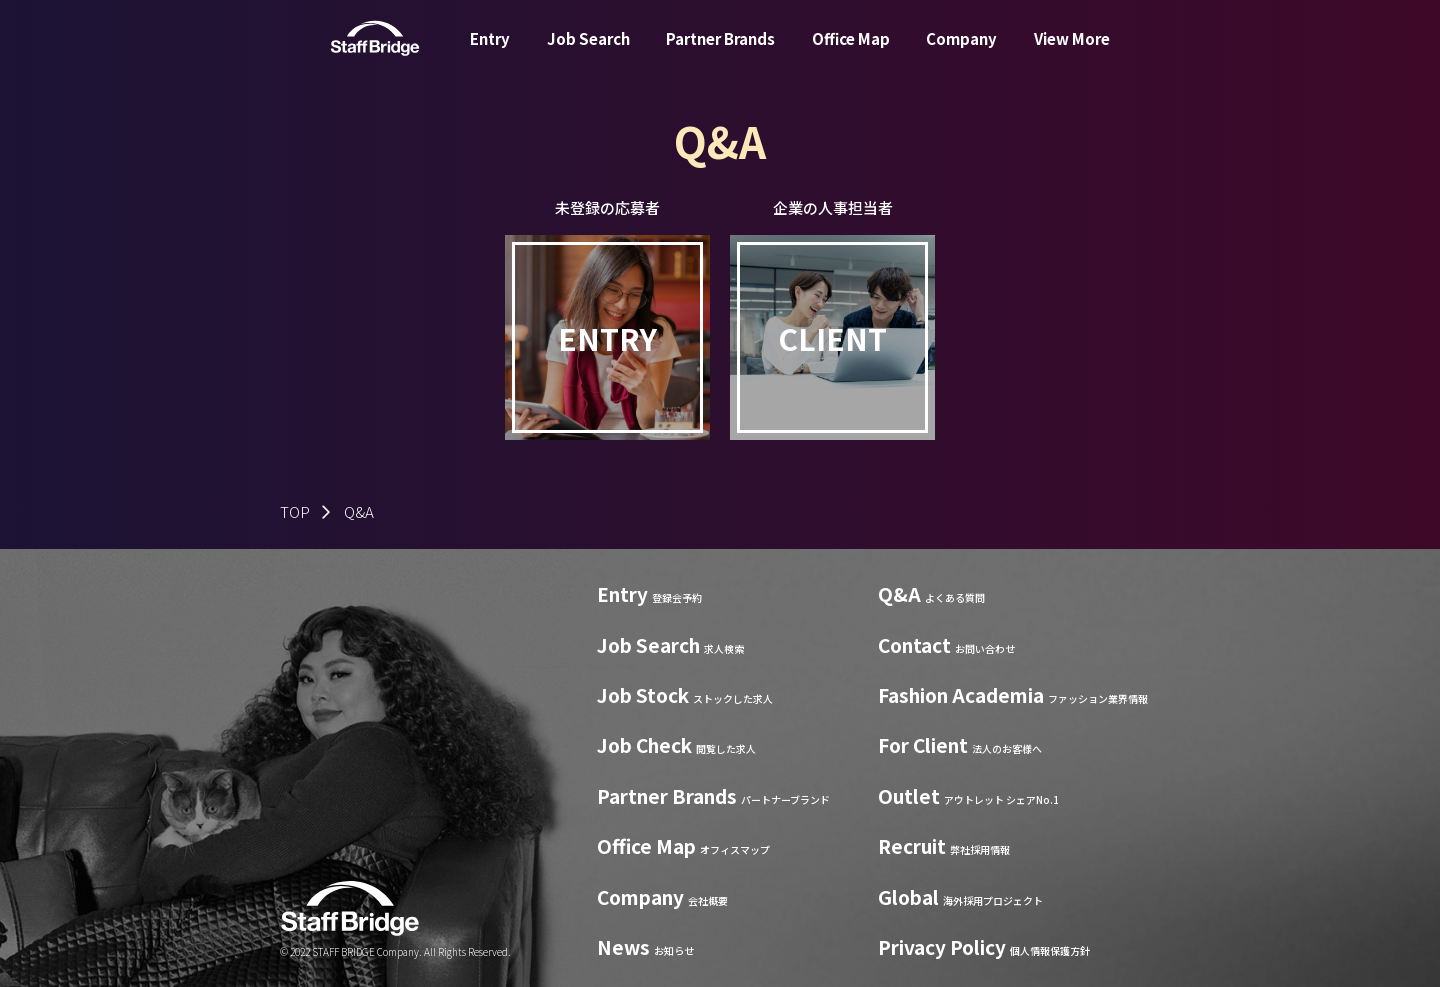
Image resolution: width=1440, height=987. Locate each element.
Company (961, 53)
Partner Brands (720, 53)
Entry (490, 53)
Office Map (851, 53)
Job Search (588, 53)
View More (1072, 53)
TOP (295, 511)
